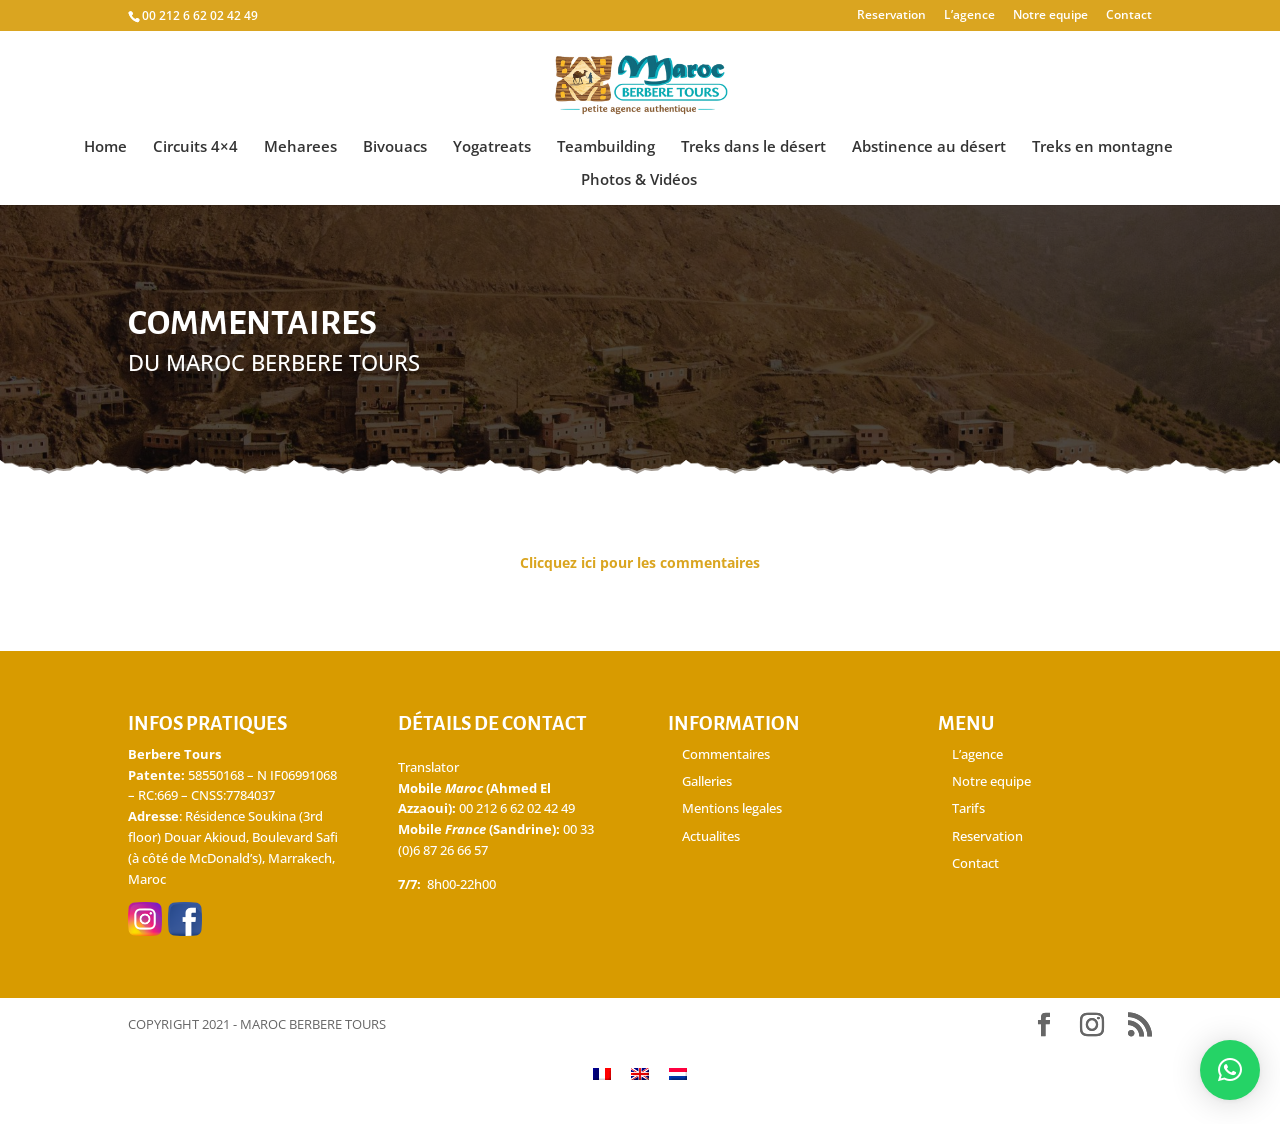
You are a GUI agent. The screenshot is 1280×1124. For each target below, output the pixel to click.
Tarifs (968, 808)
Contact (1129, 16)
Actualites (711, 836)
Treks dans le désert (753, 147)
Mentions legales (732, 808)
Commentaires (726, 754)
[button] (1230, 1070)
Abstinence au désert (929, 147)
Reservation (891, 16)
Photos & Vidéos (639, 180)
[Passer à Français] (602, 1072)
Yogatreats (492, 147)
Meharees (300, 147)
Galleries (707, 781)
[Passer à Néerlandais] (678, 1072)
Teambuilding (606, 147)
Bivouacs (395, 147)
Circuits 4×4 (195, 147)
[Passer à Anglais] (640, 1072)
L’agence (969, 16)
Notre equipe (1050, 16)
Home (105, 147)
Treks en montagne (1102, 147)
